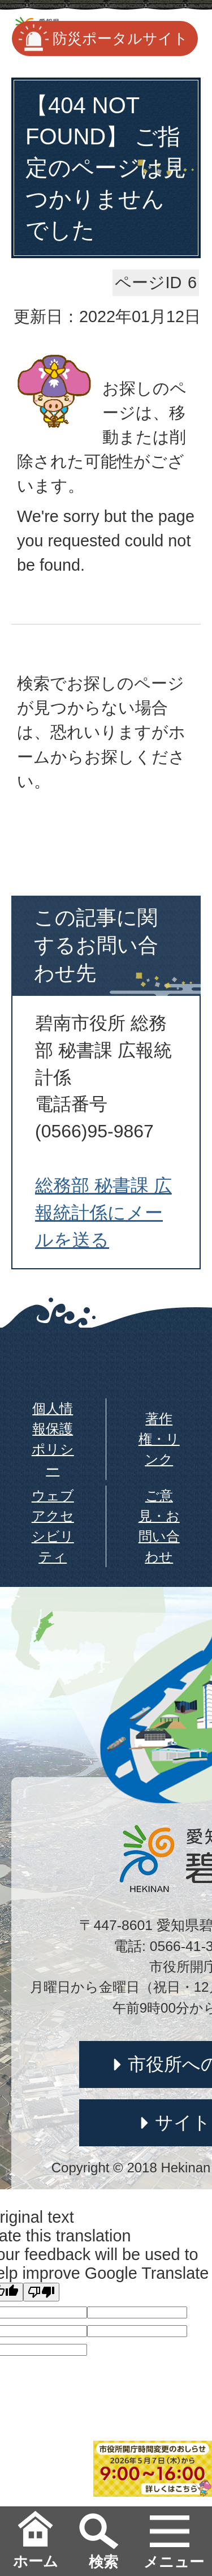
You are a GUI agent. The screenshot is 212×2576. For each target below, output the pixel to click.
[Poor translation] (41, 2292)
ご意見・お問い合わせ (159, 1526)
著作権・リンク (159, 1439)
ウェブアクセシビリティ (53, 1526)
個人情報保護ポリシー (53, 1439)
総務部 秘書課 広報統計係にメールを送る (103, 1212)
